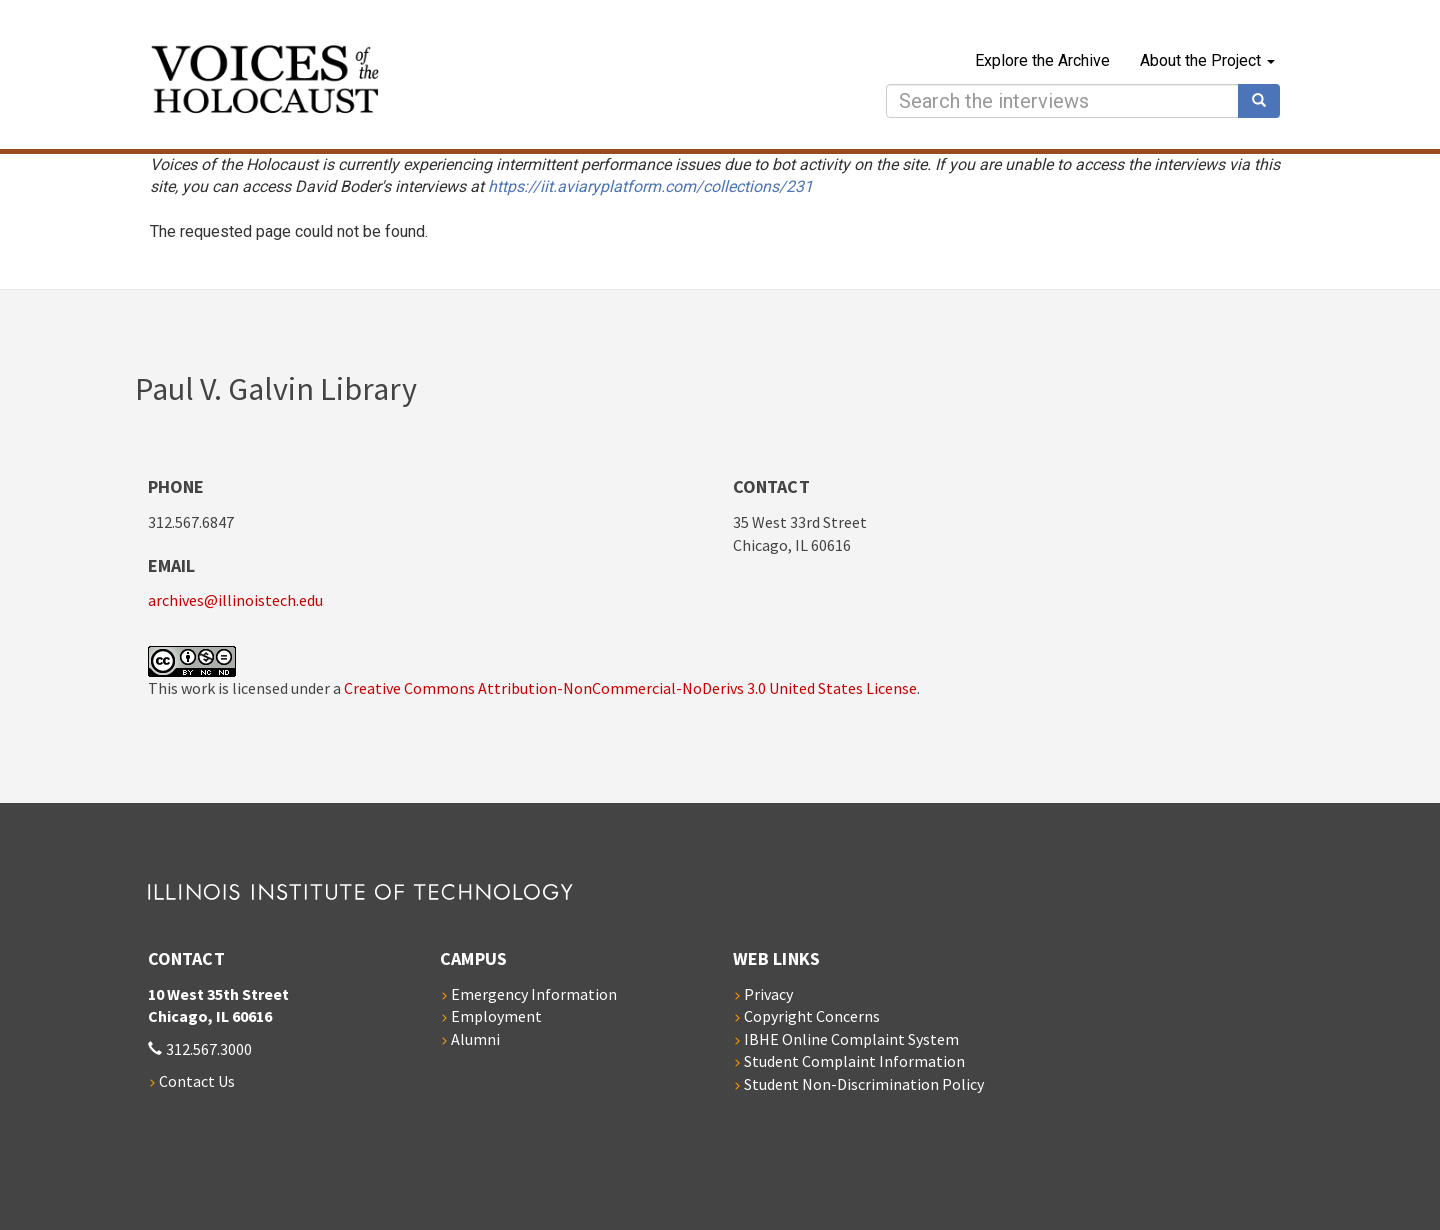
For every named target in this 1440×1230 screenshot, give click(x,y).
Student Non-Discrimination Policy (864, 1084)
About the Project (1207, 60)
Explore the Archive (1042, 60)
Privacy (768, 994)
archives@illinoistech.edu (235, 600)
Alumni (475, 1039)
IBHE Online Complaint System (851, 1039)
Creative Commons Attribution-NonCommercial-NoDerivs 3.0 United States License (630, 688)
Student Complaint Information (854, 1061)
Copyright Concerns (812, 1016)
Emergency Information (534, 994)
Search (1266, 101)
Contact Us (197, 1081)
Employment (496, 1016)
